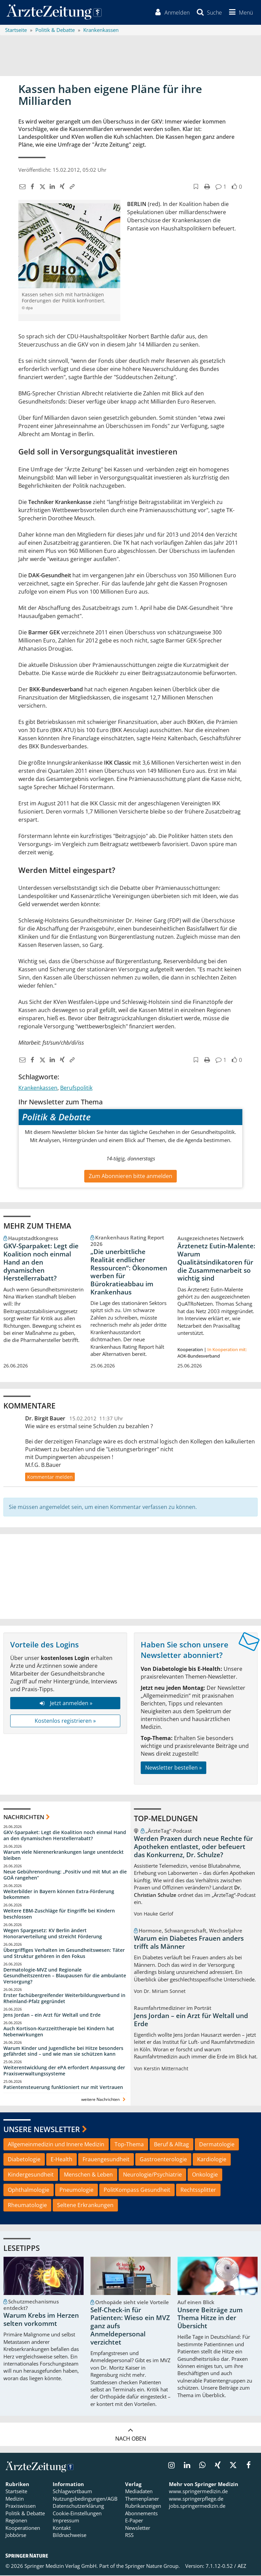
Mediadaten (139, 2492)
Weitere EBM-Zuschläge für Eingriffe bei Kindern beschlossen (59, 1914)
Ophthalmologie (28, 2190)
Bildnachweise (69, 2535)
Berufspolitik (76, 1088)
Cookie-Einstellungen (77, 2513)
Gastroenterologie (163, 2160)
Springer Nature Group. (152, 2566)
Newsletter (137, 2528)
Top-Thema (129, 2145)
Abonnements (141, 2513)
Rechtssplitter (198, 2190)
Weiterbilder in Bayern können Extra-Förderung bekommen (58, 1895)
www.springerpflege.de (196, 2499)
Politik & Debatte (25, 2513)
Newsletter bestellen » (173, 1768)
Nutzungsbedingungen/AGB (85, 2499)
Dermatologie (216, 2145)
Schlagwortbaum (72, 2492)
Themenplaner (142, 2499)
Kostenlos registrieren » (65, 1721)
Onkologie (205, 2175)
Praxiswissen (20, 2506)
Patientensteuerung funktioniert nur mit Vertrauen (63, 2088)
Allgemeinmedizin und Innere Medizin (56, 2145)
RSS (129, 2535)
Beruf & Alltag (171, 2145)
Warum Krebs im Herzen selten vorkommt (41, 2320)
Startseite (16, 2492)
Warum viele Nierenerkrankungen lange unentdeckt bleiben (63, 1855)
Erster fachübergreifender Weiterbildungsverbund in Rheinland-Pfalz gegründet (64, 1999)
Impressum (66, 2521)
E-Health (61, 2160)
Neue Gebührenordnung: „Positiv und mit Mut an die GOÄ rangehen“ (65, 1875)
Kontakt (62, 2528)
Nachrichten (23, 1818)
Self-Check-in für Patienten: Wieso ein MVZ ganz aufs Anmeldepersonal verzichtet (130, 2326)
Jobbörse (15, 2535)
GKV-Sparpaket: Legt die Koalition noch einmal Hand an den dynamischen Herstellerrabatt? (41, 1262)
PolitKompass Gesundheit (137, 2190)
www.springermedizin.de (198, 2492)
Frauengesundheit (106, 2160)
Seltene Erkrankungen (85, 2205)
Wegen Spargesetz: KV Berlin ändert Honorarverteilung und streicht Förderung (52, 1934)
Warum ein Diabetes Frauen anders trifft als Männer (189, 1943)
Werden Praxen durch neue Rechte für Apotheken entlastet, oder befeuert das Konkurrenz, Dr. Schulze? (193, 1847)
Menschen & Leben (88, 2175)
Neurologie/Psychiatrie (152, 2175)
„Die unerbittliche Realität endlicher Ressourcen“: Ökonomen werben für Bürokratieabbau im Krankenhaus (128, 1272)
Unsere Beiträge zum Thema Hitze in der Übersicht (210, 2318)
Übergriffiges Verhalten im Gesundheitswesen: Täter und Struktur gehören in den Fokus (64, 1953)
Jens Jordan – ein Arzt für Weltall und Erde (52, 2015)
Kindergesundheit (31, 2175)
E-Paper (134, 2521)
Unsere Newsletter (41, 2130)
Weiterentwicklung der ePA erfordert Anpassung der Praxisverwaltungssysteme (64, 2071)
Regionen (16, 2521)
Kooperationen (22, 2528)
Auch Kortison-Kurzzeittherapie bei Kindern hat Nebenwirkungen (58, 2032)
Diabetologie (24, 2160)
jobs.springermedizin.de (197, 2506)
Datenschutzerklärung (78, 2506)
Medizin (14, 2499)
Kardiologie (211, 2160)
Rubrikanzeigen (143, 2506)
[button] (239, 13)
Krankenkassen (37, 1088)
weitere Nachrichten (104, 2100)
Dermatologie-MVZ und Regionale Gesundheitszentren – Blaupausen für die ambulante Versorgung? (64, 1976)
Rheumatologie (27, 2205)
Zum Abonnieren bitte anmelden (130, 1176)
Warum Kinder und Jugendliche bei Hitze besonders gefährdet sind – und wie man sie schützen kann (63, 2052)
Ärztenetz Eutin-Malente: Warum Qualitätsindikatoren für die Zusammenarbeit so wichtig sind (216, 1262)
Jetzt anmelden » (65, 1703)
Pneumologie (76, 2190)
